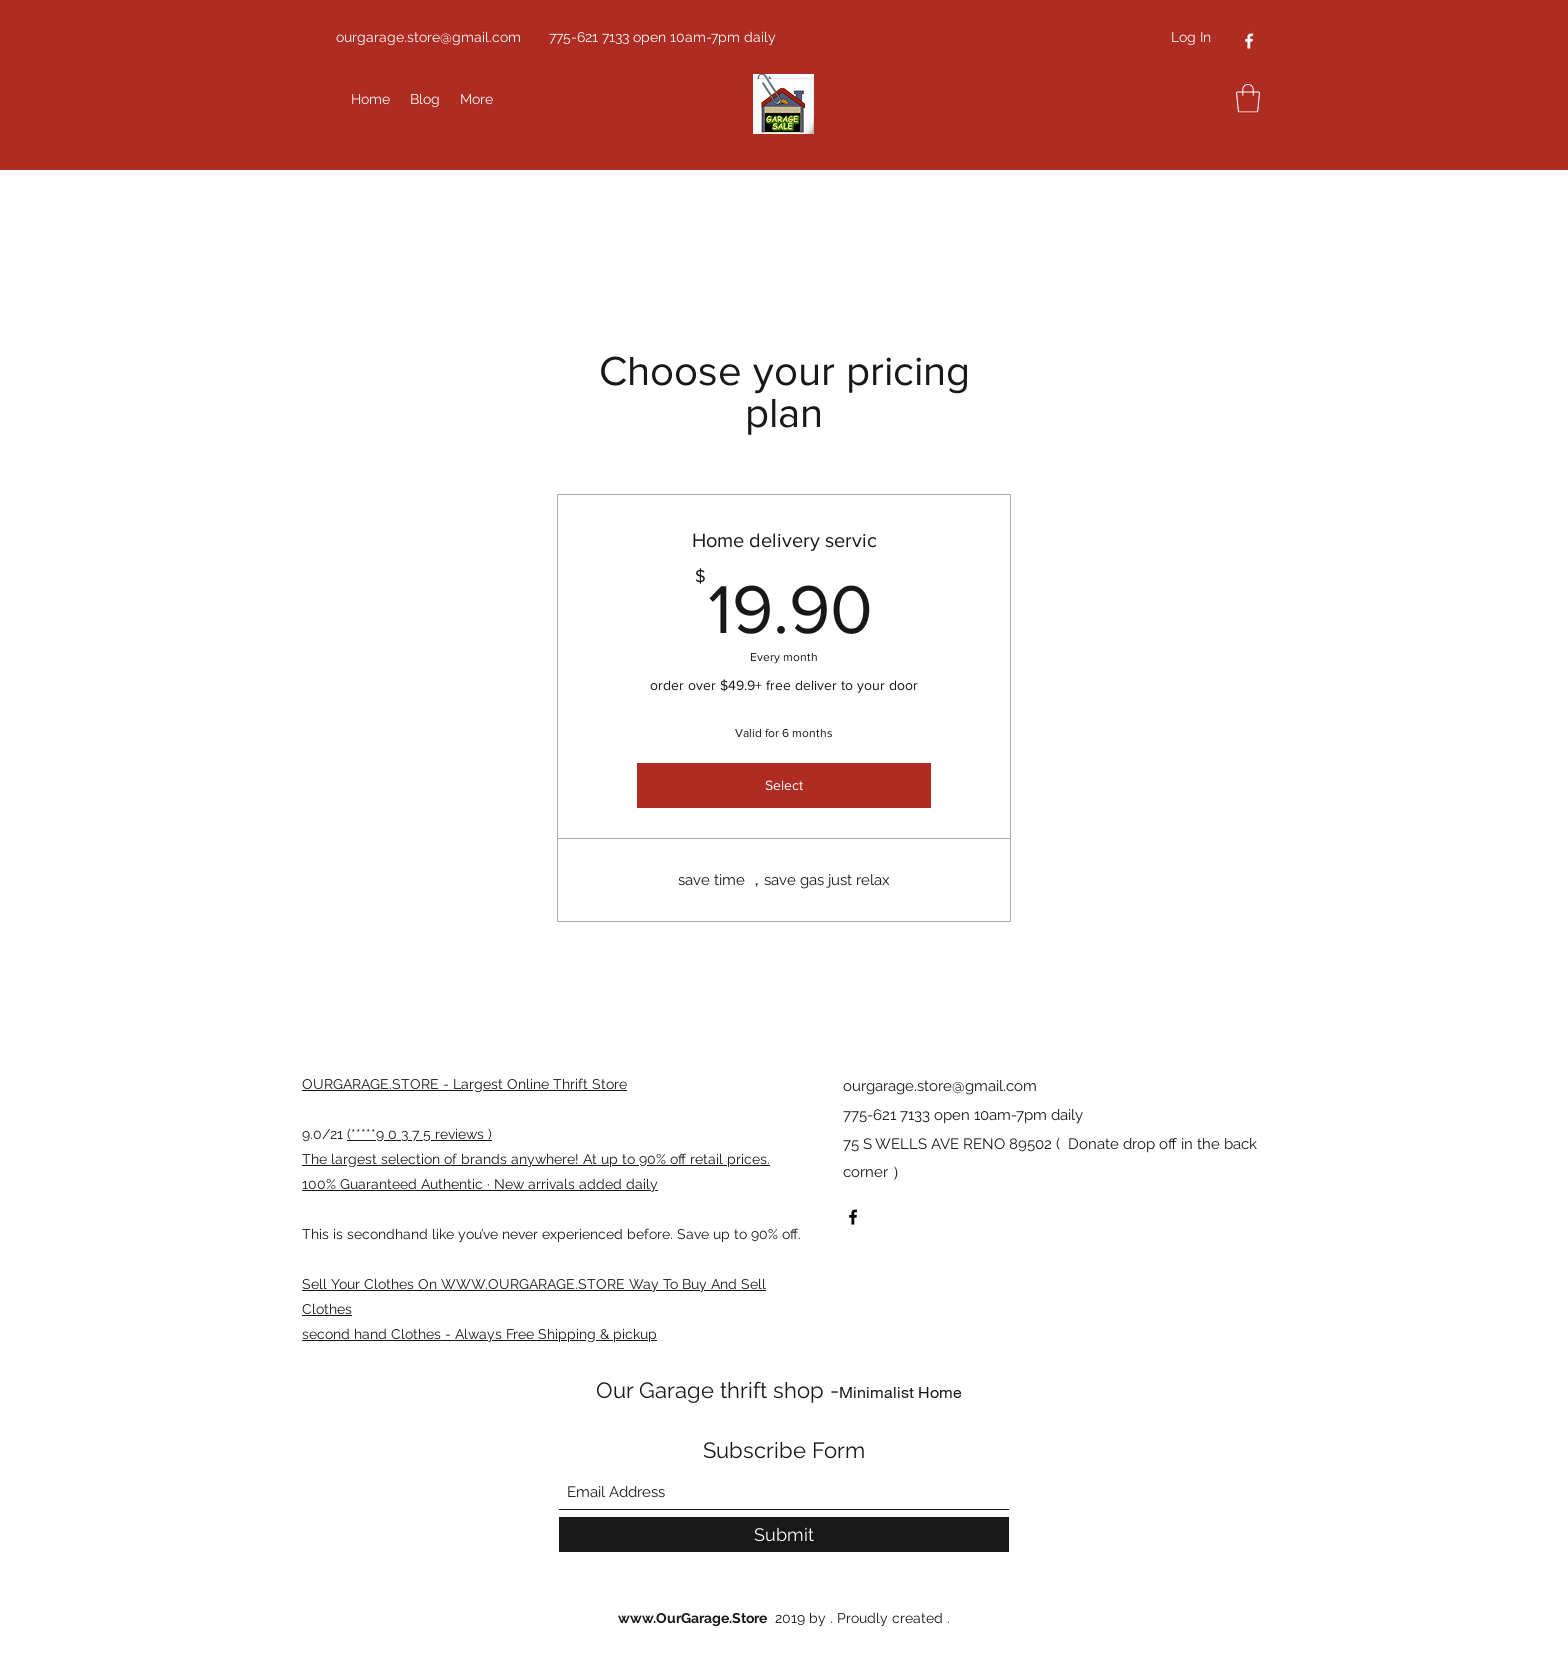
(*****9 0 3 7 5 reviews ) (419, 1134)
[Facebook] (1249, 41)
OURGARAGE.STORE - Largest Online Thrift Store (464, 1084)
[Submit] (784, 1534)
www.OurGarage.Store (692, 1618)
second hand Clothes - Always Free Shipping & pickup (479, 1334)
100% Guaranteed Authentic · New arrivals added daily (480, 1184)
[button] (1248, 98)
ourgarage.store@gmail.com (428, 37)
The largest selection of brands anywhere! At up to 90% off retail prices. (536, 1159)
